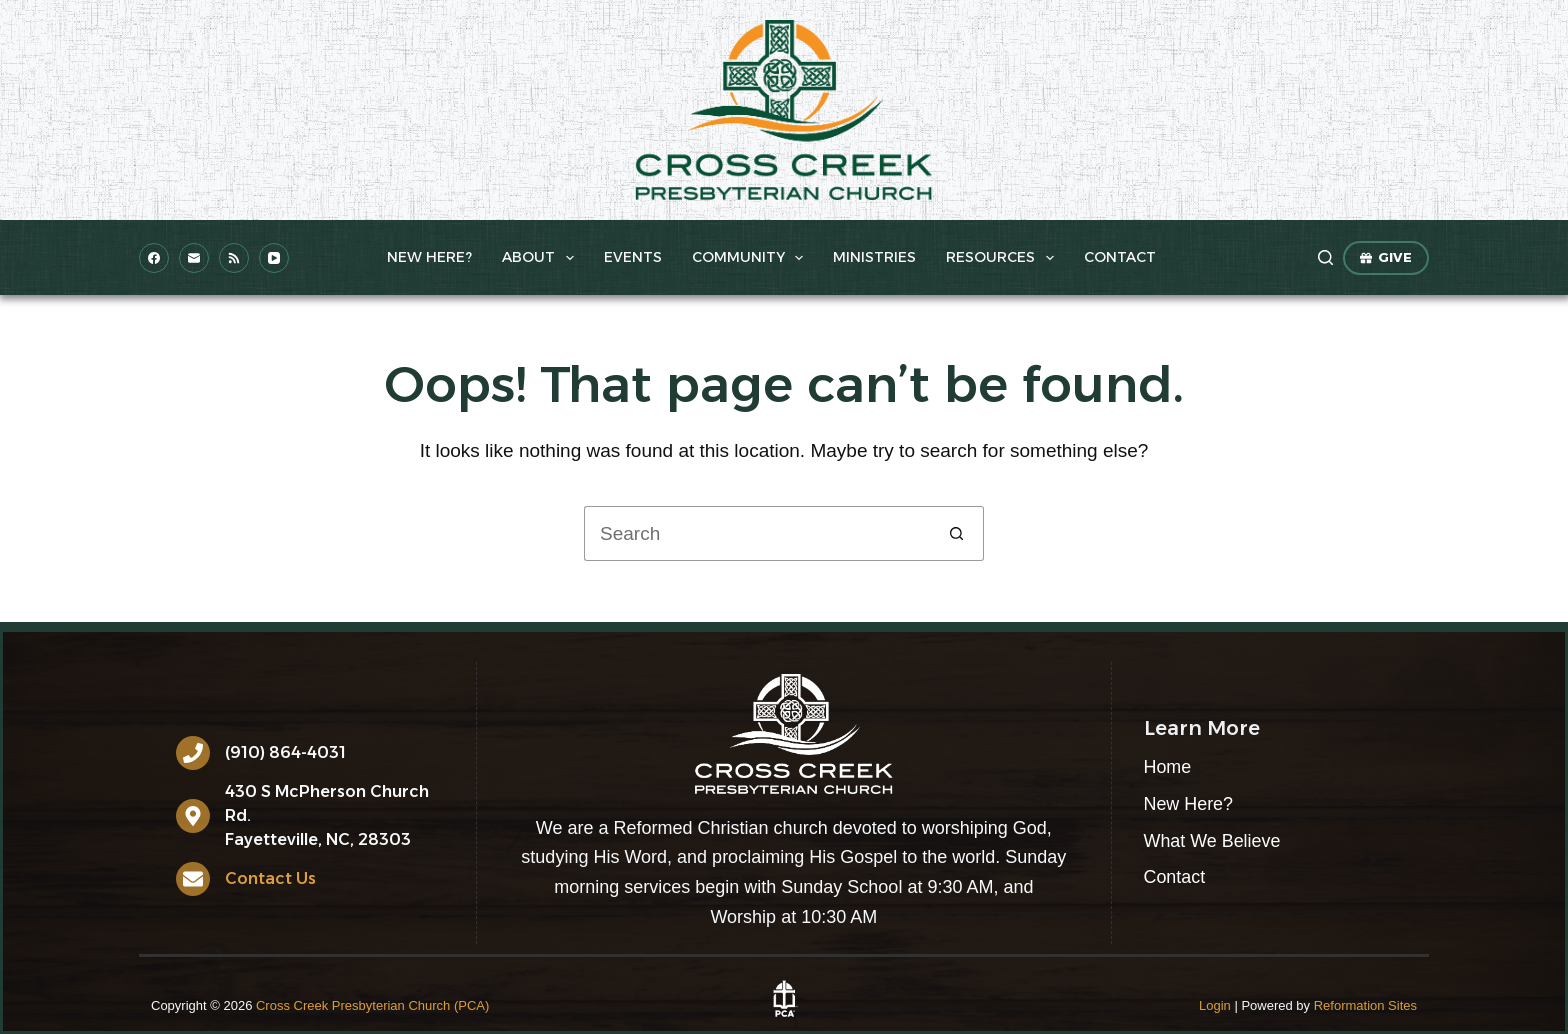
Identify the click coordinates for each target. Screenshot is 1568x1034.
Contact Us (270, 878)
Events (633, 257)
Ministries (874, 257)
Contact (1120, 257)
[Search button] (956, 533)
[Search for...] (756, 533)
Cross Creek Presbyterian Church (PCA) (372, 1005)
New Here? (429, 257)
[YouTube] (274, 258)
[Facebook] (154, 258)
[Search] (1325, 257)
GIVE (1386, 257)
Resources (1004, 258)
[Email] (194, 258)
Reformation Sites (1365, 1005)
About (542, 258)
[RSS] (234, 258)
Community (752, 258)
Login (1215, 1005)
